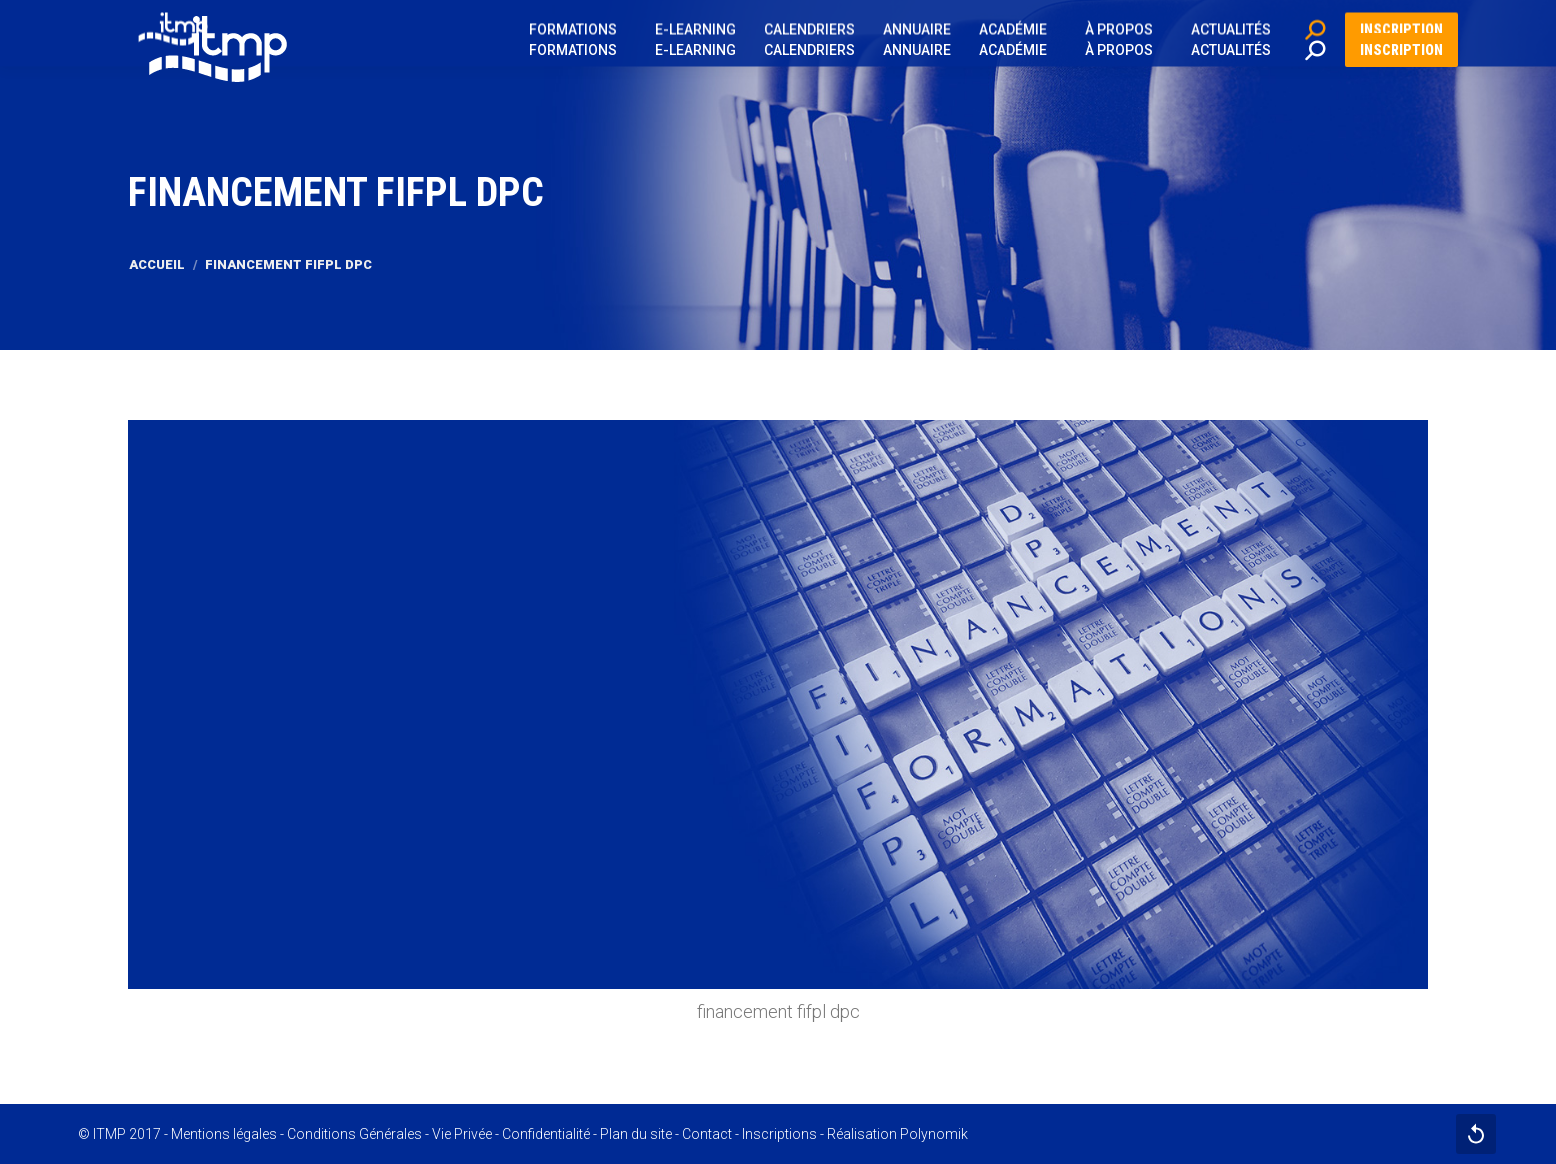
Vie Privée (462, 1134)
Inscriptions (779, 1134)
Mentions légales (224, 1134)
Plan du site (636, 1134)
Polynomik (934, 1134)
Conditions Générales (354, 1134)
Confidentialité (546, 1134)
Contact (707, 1134)
